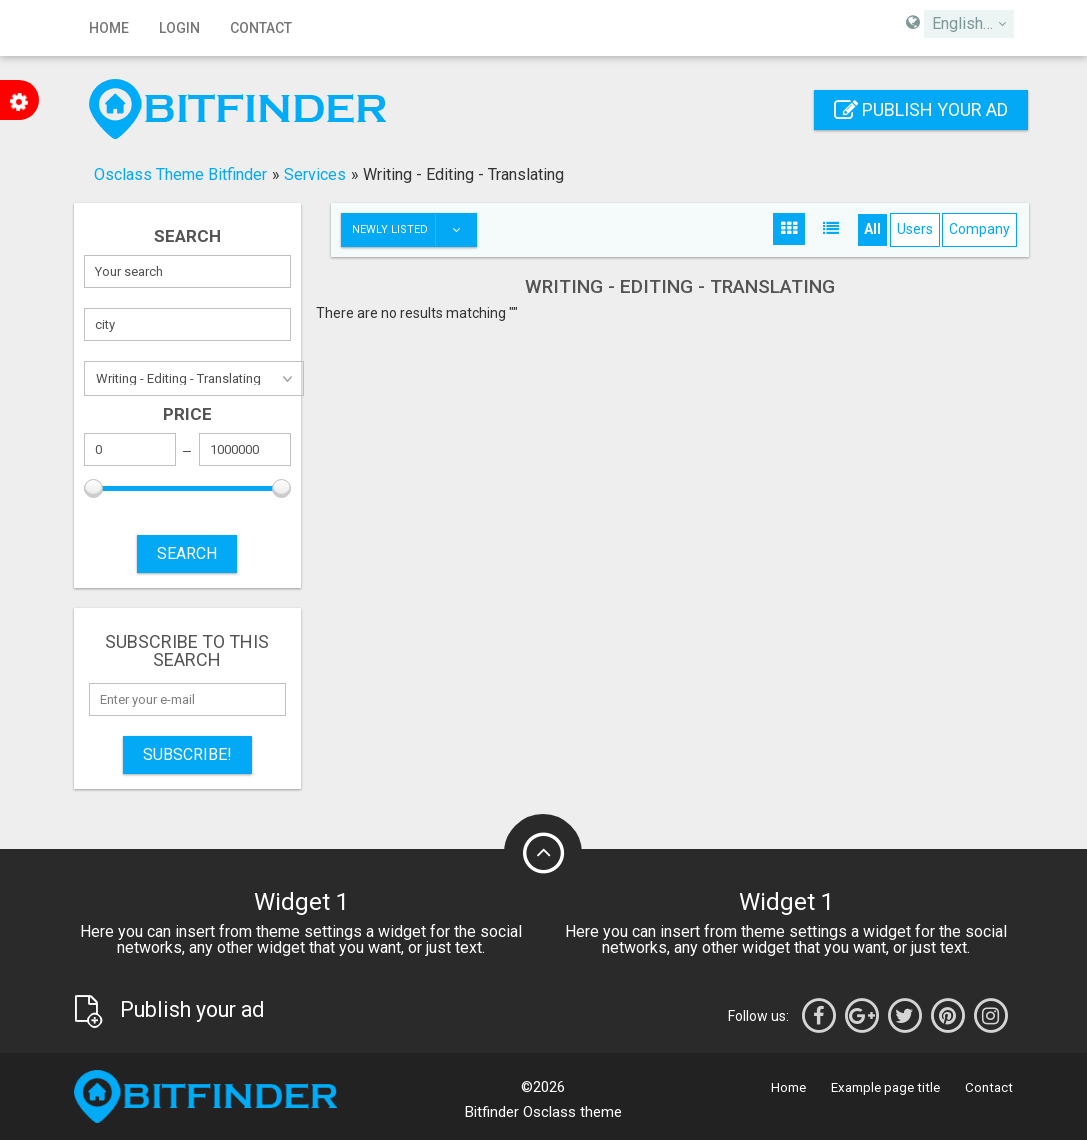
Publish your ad (921, 109)
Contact (261, 28)
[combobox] (969, 24)
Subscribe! (187, 754)
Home (109, 28)
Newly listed (414, 230)
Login (179, 28)
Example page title (885, 1087)
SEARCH (187, 553)
